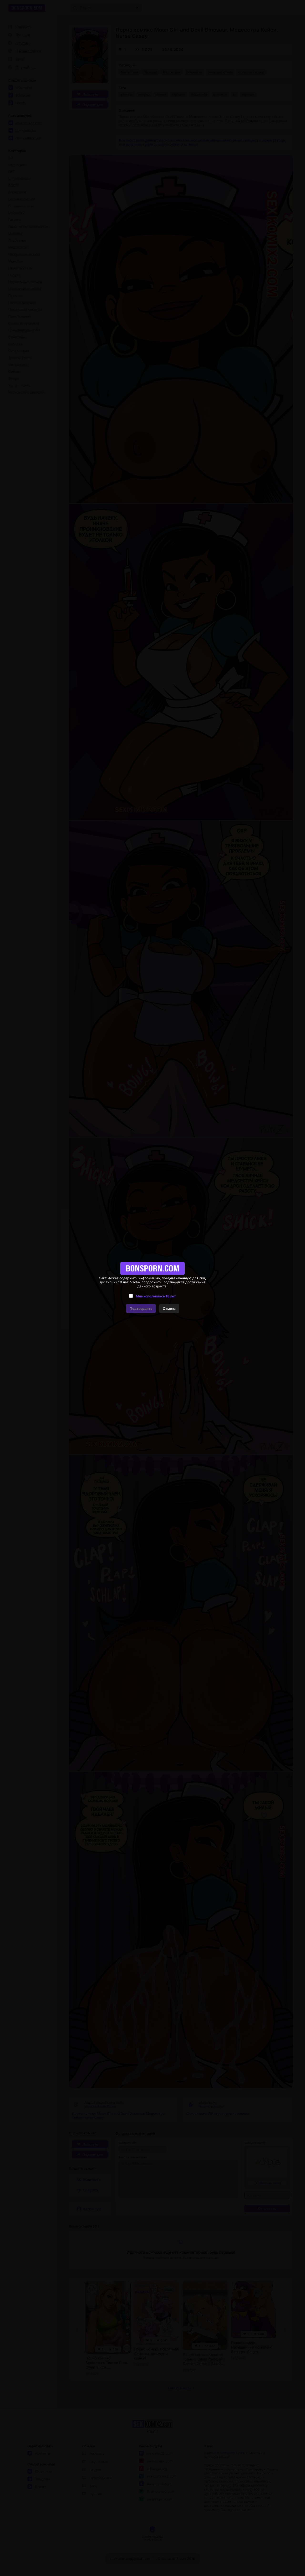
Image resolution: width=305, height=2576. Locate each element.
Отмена (169, 1308)
